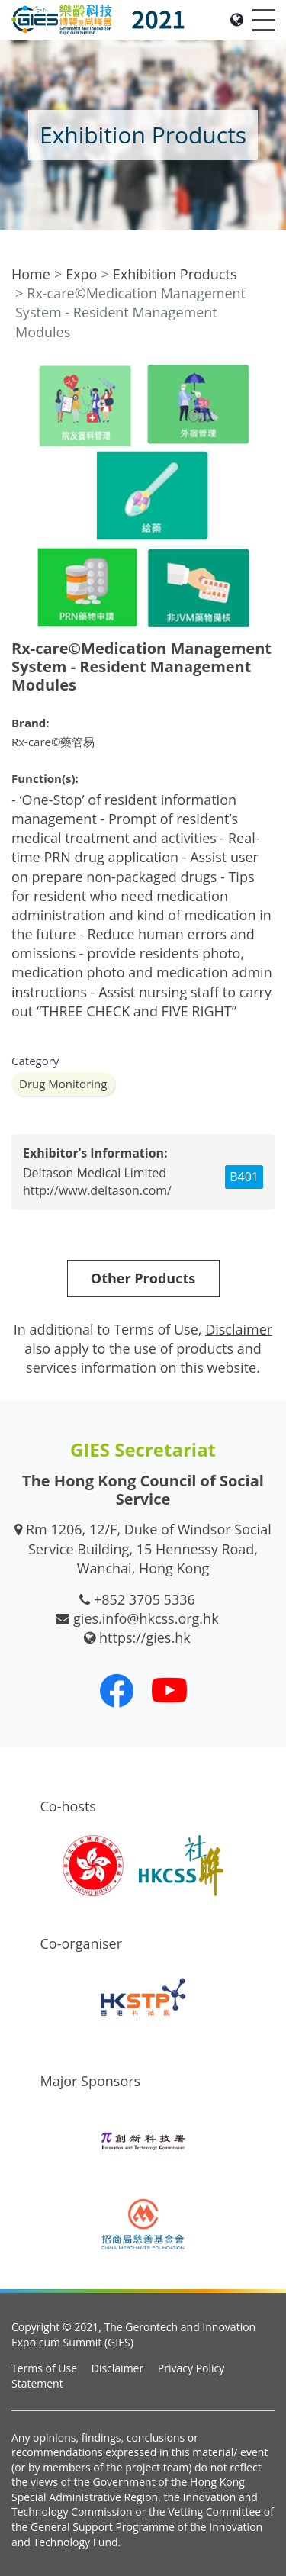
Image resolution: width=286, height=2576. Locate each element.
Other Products (143, 1278)
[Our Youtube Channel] (169, 1690)
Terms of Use (44, 2368)
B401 (244, 1176)
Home (30, 274)
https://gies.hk (145, 1637)
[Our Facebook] (117, 1690)
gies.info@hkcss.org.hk (146, 1618)
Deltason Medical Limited (94, 1172)
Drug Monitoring (63, 1083)
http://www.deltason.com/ (97, 1190)
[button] (261, 378)
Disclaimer (117, 2368)
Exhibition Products (175, 274)
